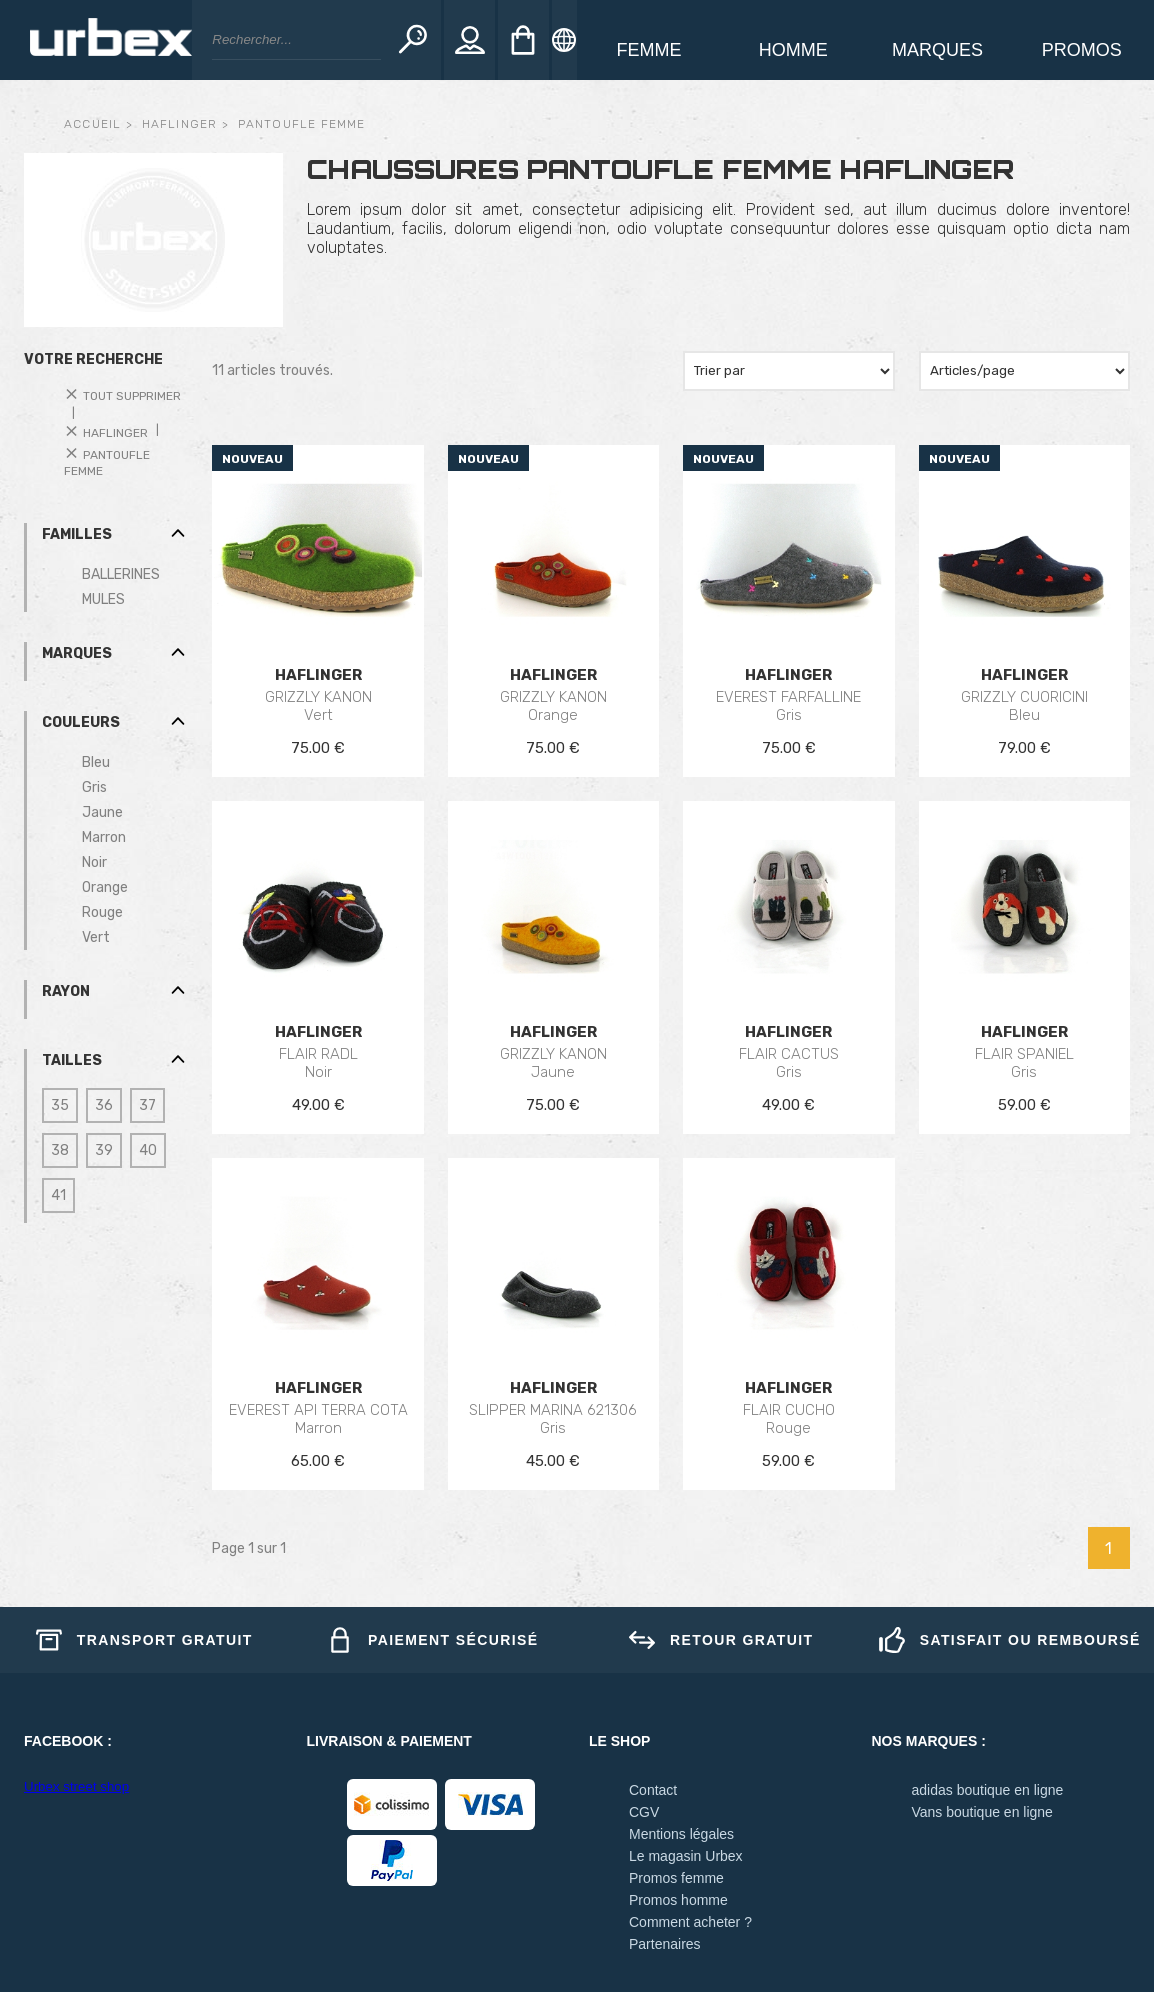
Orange (105, 887)
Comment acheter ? (690, 1922)
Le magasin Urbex (686, 1856)
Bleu (96, 762)
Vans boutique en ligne (982, 1812)
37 (147, 1105)
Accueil (92, 124)
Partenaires (665, 1944)
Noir (94, 862)
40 (148, 1150)
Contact (653, 1790)
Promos (1082, 50)
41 (58, 1195)
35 (60, 1105)
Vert (96, 937)
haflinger (180, 124)
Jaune (102, 812)
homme (793, 50)
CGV (644, 1812)
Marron (104, 837)
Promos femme (676, 1878)
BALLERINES (121, 574)
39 (104, 1150)
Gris (94, 787)
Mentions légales (681, 1834)
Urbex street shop (76, 1786)
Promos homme (678, 1900)
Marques (937, 50)
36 (104, 1105)
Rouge (102, 912)
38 (60, 1150)
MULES (103, 599)
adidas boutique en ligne (988, 1790)
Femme (649, 50)
